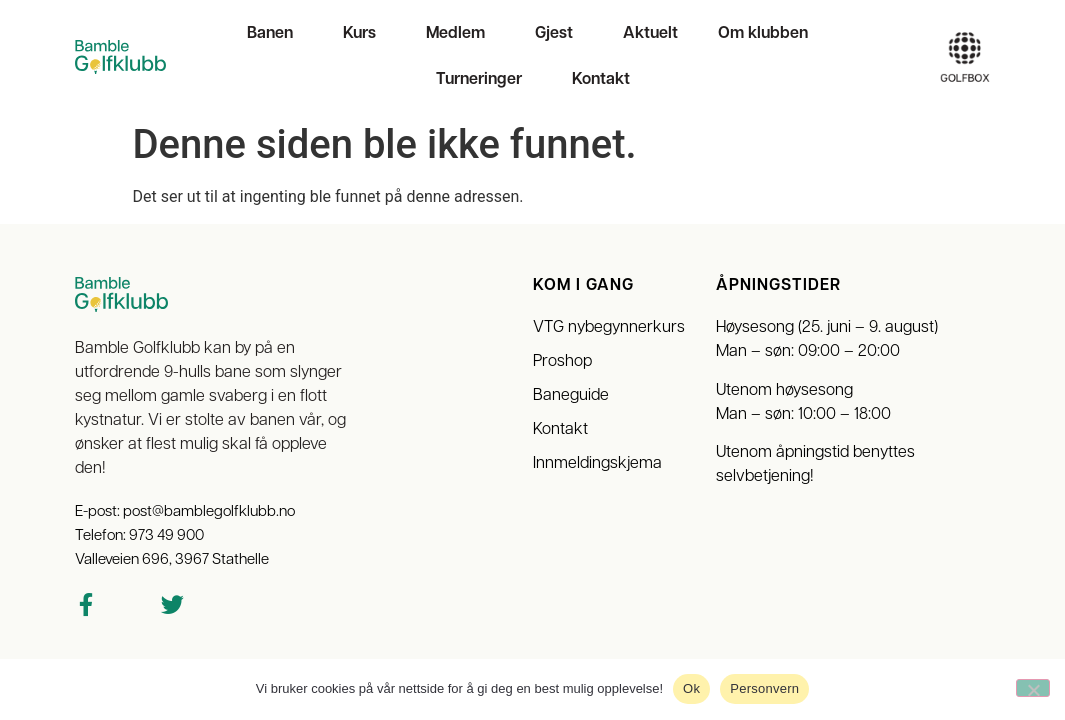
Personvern (764, 688)
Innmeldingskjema (597, 464)
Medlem (460, 34)
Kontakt (601, 80)
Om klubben (768, 34)
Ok (691, 688)
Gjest (559, 34)
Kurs (364, 34)
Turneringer (484, 80)
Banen (275, 34)
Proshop (562, 362)
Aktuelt (650, 34)
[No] (1033, 688)
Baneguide (571, 396)
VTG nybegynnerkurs (609, 328)
